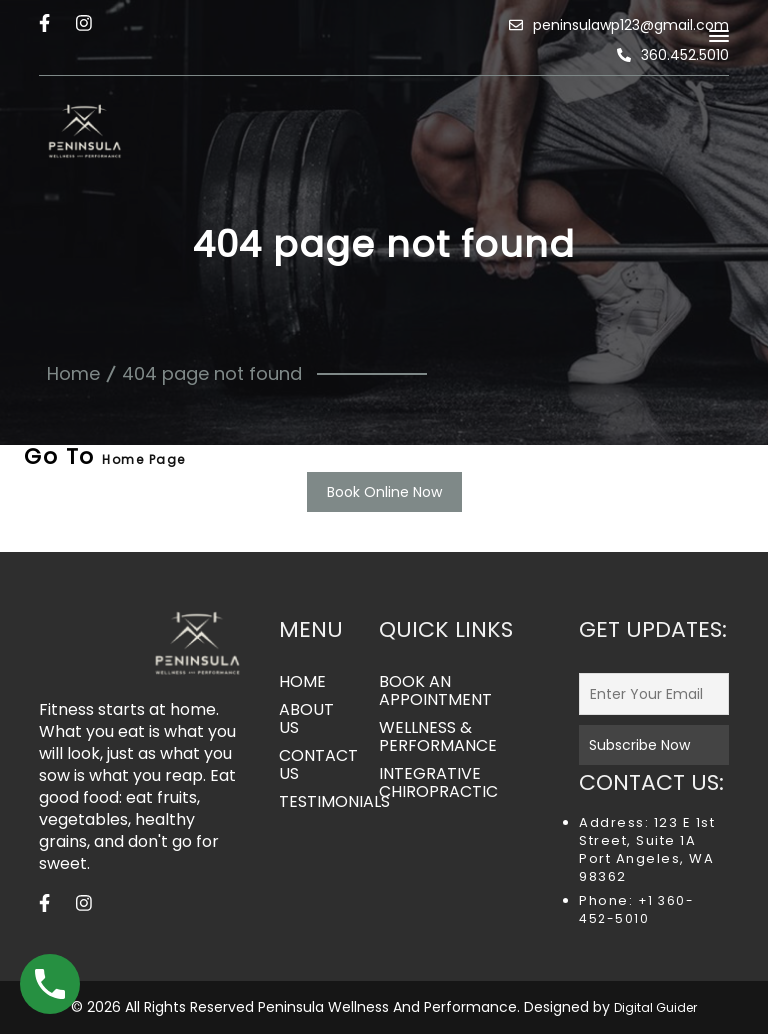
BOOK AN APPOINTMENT (435, 691)
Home (73, 373)
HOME (302, 682)
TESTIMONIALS (314, 802)
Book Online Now (384, 492)
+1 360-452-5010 (636, 909)
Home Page (144, 459)
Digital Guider (655, 1007)
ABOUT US (306, 719)
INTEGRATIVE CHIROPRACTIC (438, 783)
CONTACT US (314, 765)
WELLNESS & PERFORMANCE (438, 737)
